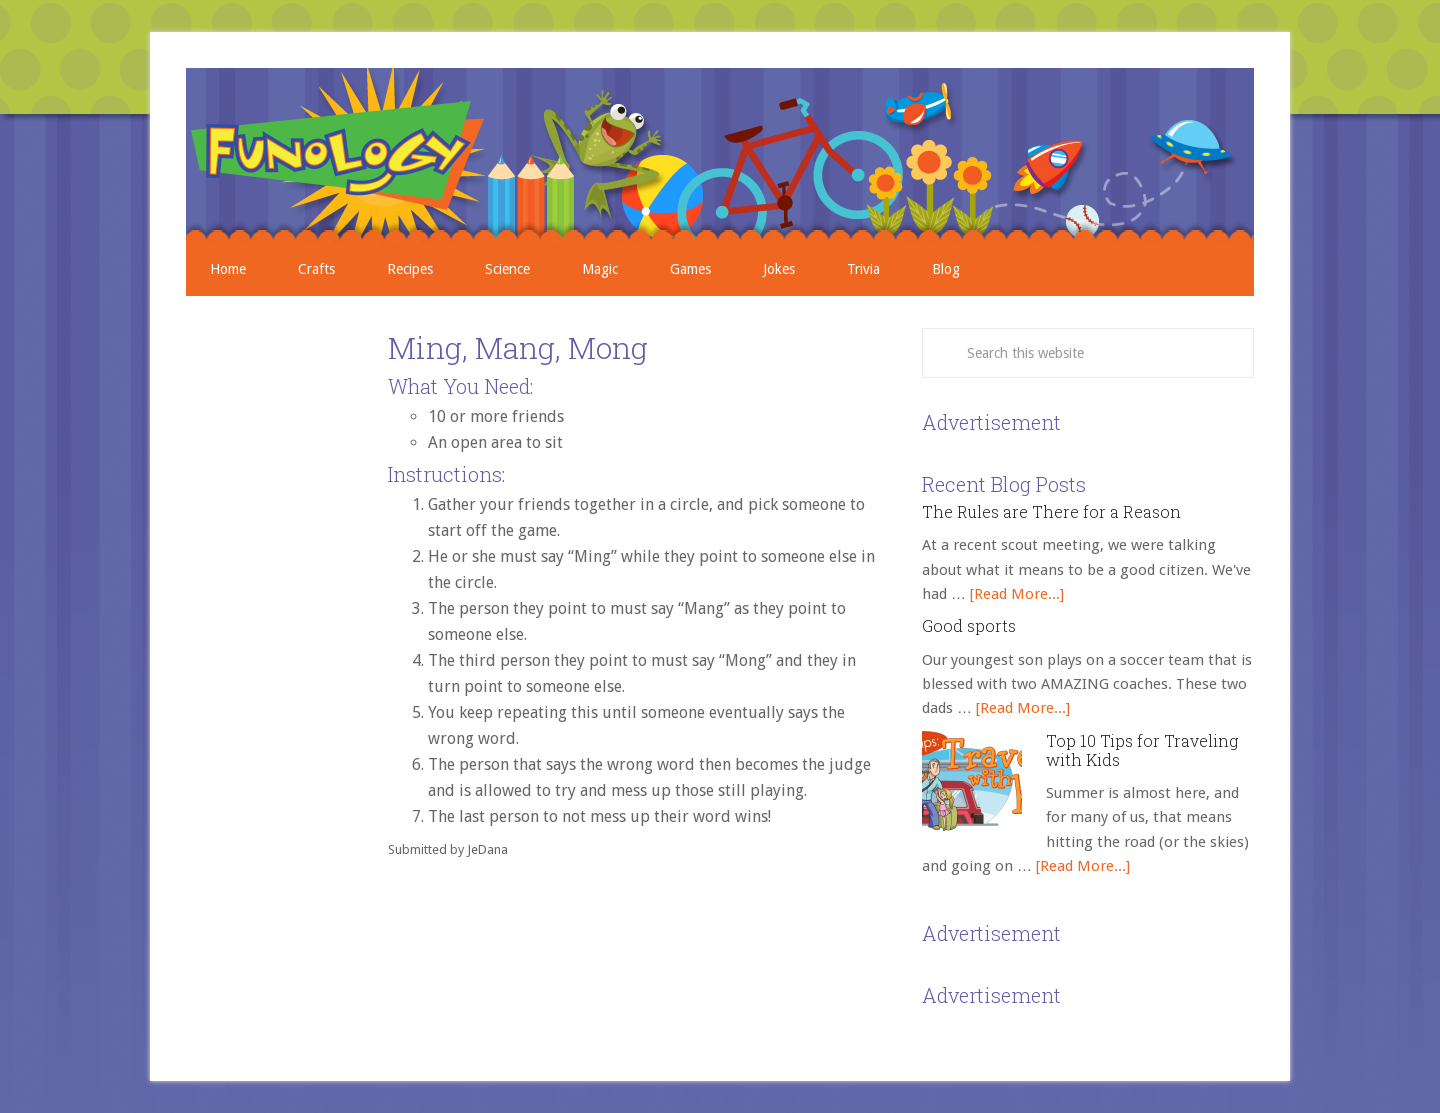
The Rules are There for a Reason (1051, 511)
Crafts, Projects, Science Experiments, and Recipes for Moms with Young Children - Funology (720, 155)
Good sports (969, 625)
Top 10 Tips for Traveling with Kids (1142, 750)
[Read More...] (1017, 594)
